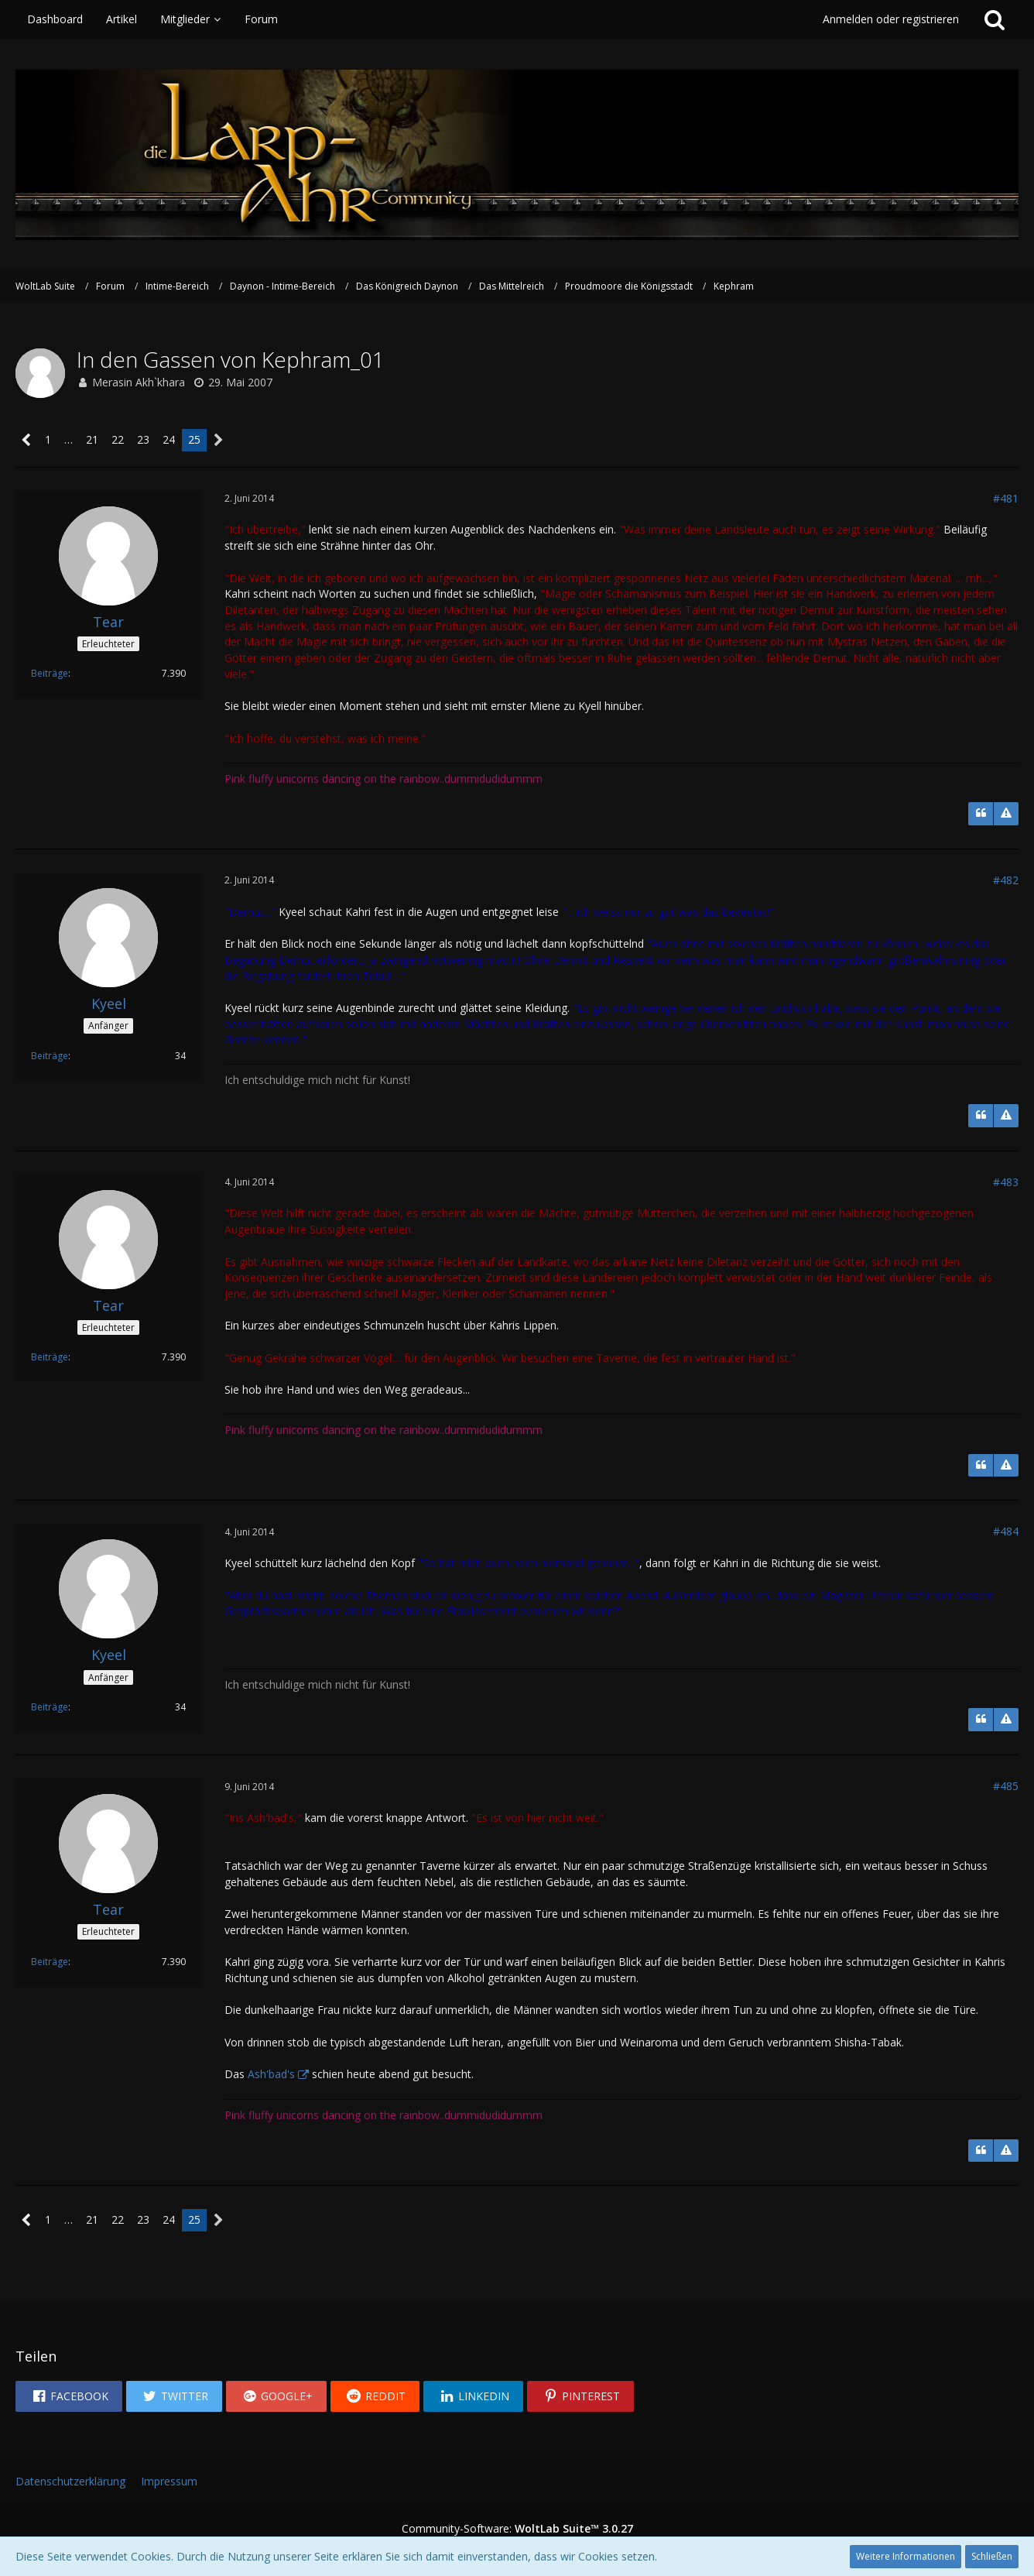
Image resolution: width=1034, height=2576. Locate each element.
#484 (1006, 1531)
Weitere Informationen (905, 2556)
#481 (1006, 498)
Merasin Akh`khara (138, 382)
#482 (1006, 880)
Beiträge (49, 673)
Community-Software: (517, 2528)
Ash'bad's (271, 2074)
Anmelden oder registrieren (891, 19)
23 (143, 439)
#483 (1006, 1182)
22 (117, 439)
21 (92, 439)
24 (169, 439)
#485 (1006, 1786)
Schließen (991, 2556)
